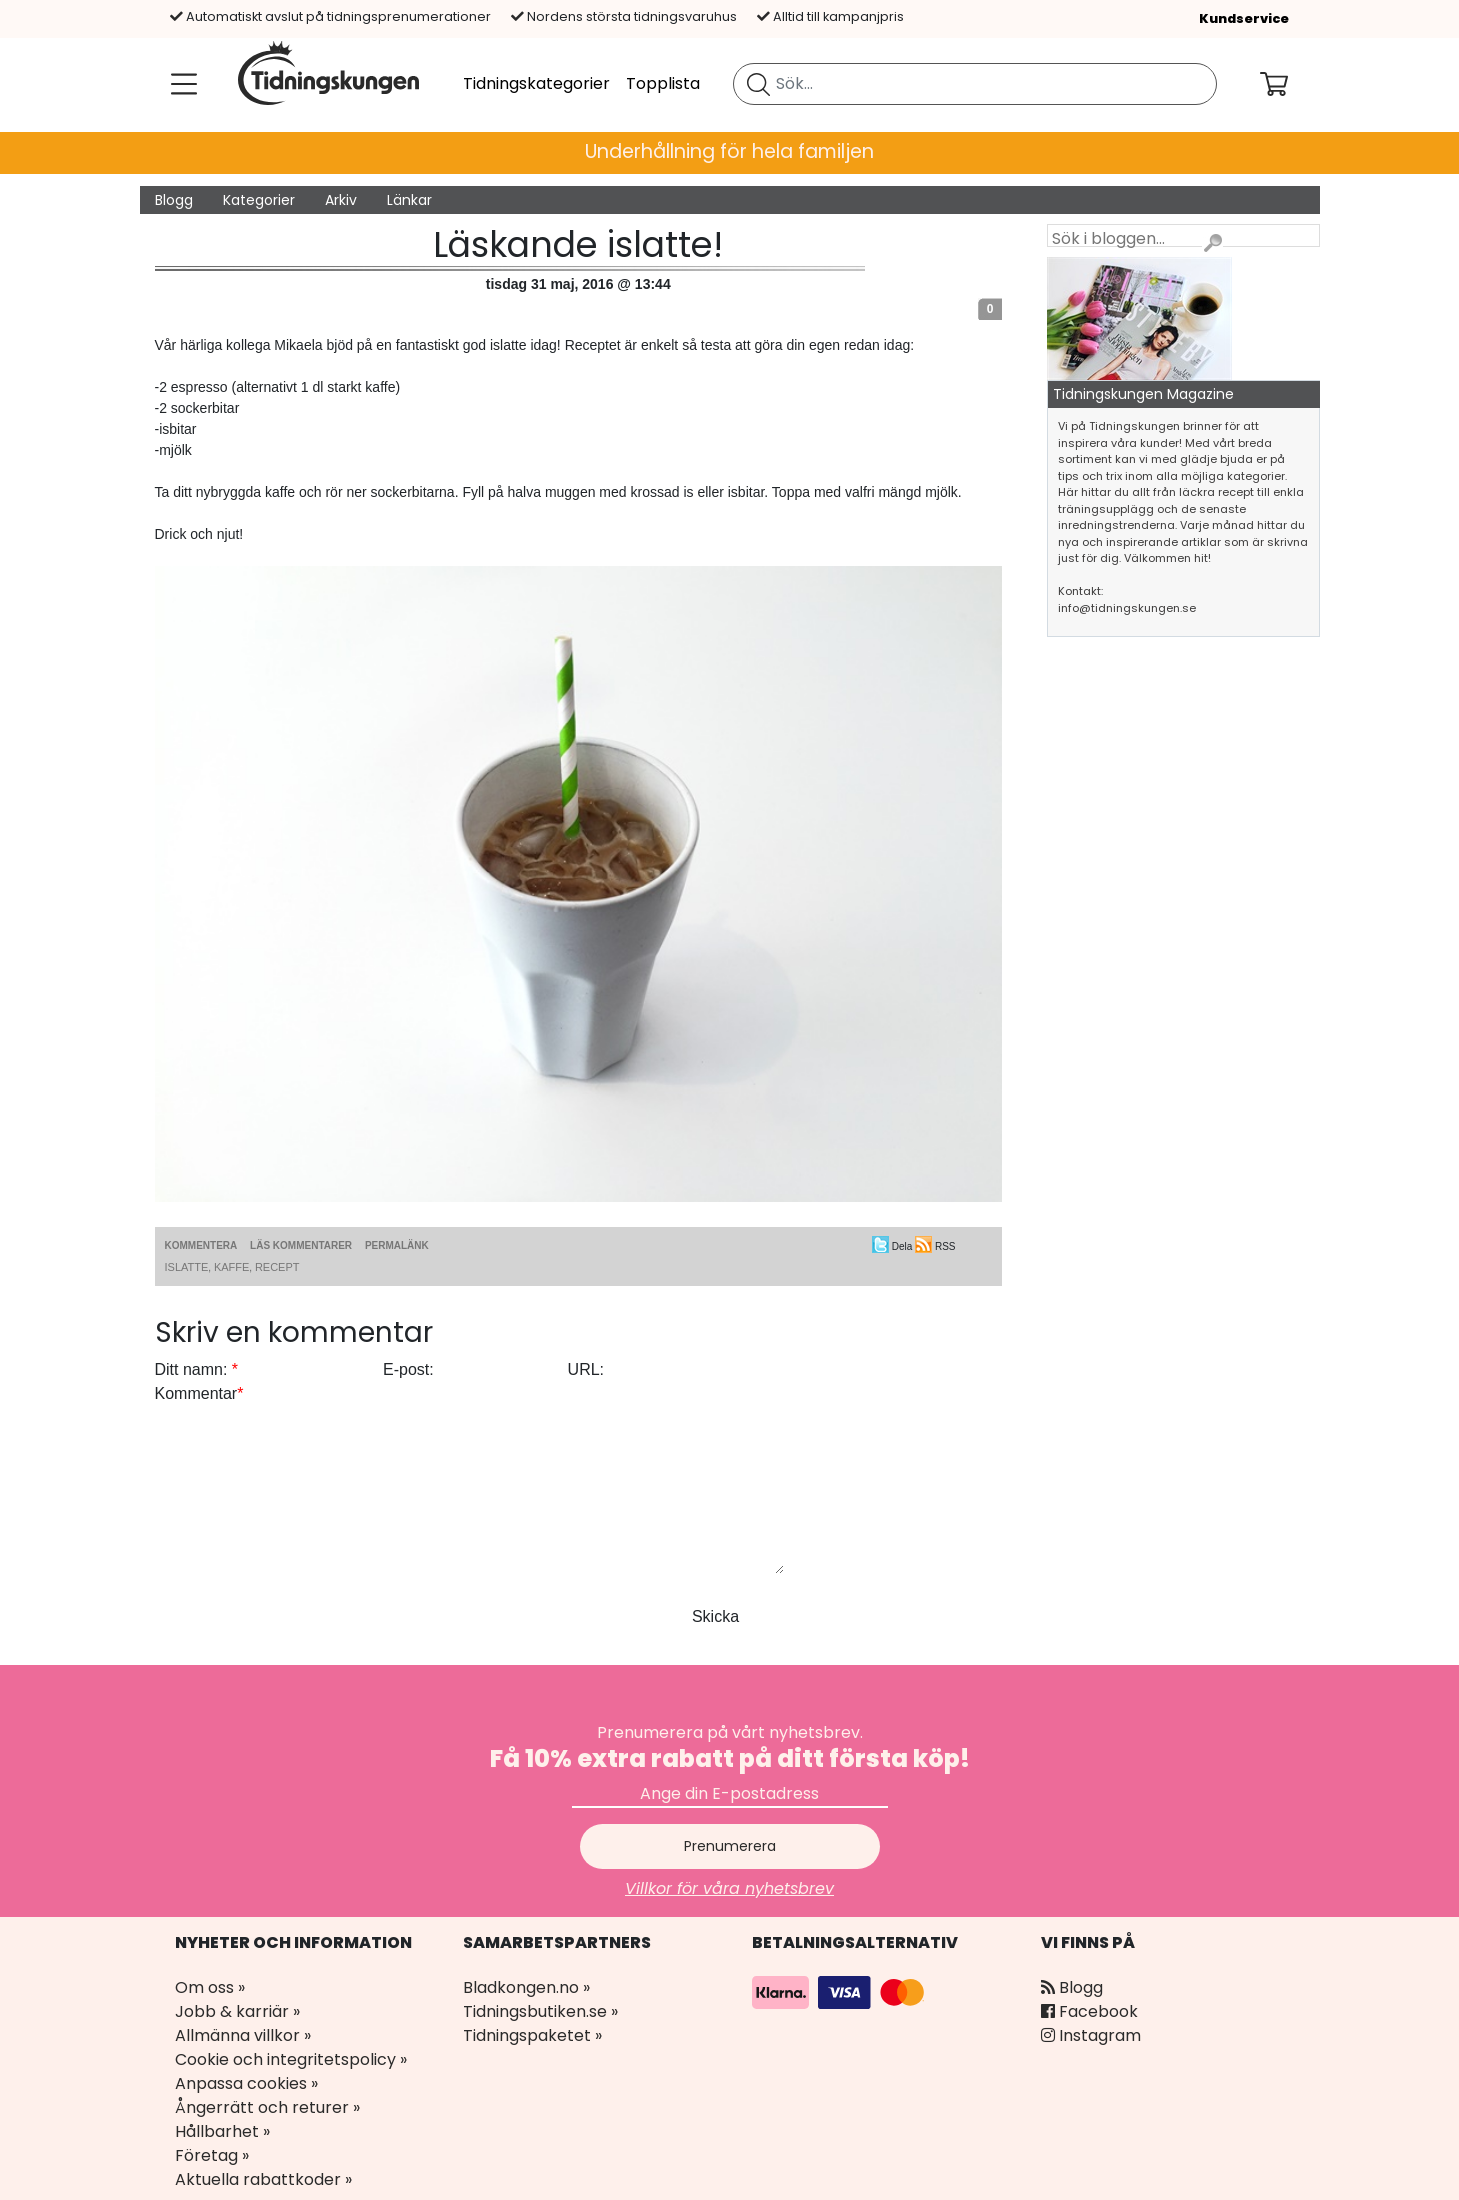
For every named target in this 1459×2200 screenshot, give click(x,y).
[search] (975, 84)
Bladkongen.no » (526, 1987)
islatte (187, 1267)
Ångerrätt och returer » (267, 2107)
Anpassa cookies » (246, 2083)
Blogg (174, 200)
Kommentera (201, 1245)
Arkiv (341, 200)
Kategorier (259, 200)
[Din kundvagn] (1290, 84)
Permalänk (397, 1245)
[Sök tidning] (758, 84)
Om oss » (210, 1987)
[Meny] (180, 84)
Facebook (1089, 2011)
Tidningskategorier (536, 83)
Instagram (1091, 2035)
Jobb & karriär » (237, 2011)
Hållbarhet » (222, 2131)
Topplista (663, 83)
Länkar (409, 200)
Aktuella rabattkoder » (263, 2179)
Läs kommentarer (301, 1245)
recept (277, 1267)
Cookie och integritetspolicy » (291, 2059)
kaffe (231, 1267)
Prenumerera (730, 1846)
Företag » (212, 2155)
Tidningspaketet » (532, 2035)
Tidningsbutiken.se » (540, 2011)
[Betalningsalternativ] (841, 1991)
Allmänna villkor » (243, 2035)
